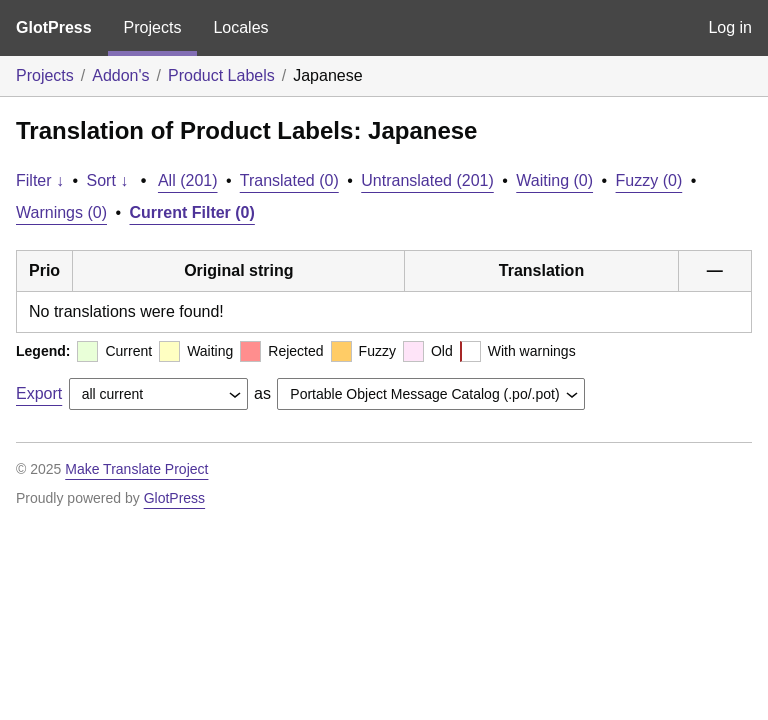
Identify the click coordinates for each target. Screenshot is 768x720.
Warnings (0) (61, 212)
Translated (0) (289, 180)
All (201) (188, 180)
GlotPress (54, 27)
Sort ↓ (108, 180)
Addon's (120, 75)
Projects (153, 27)
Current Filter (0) (192, 212)
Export (39, 393)
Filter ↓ (40, 180)
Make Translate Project (136, 469)
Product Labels (221, 75)
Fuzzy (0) (649, 180)
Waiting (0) (554, 180)
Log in (730, 27)
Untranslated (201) (427, 180)
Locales (240, 27)
